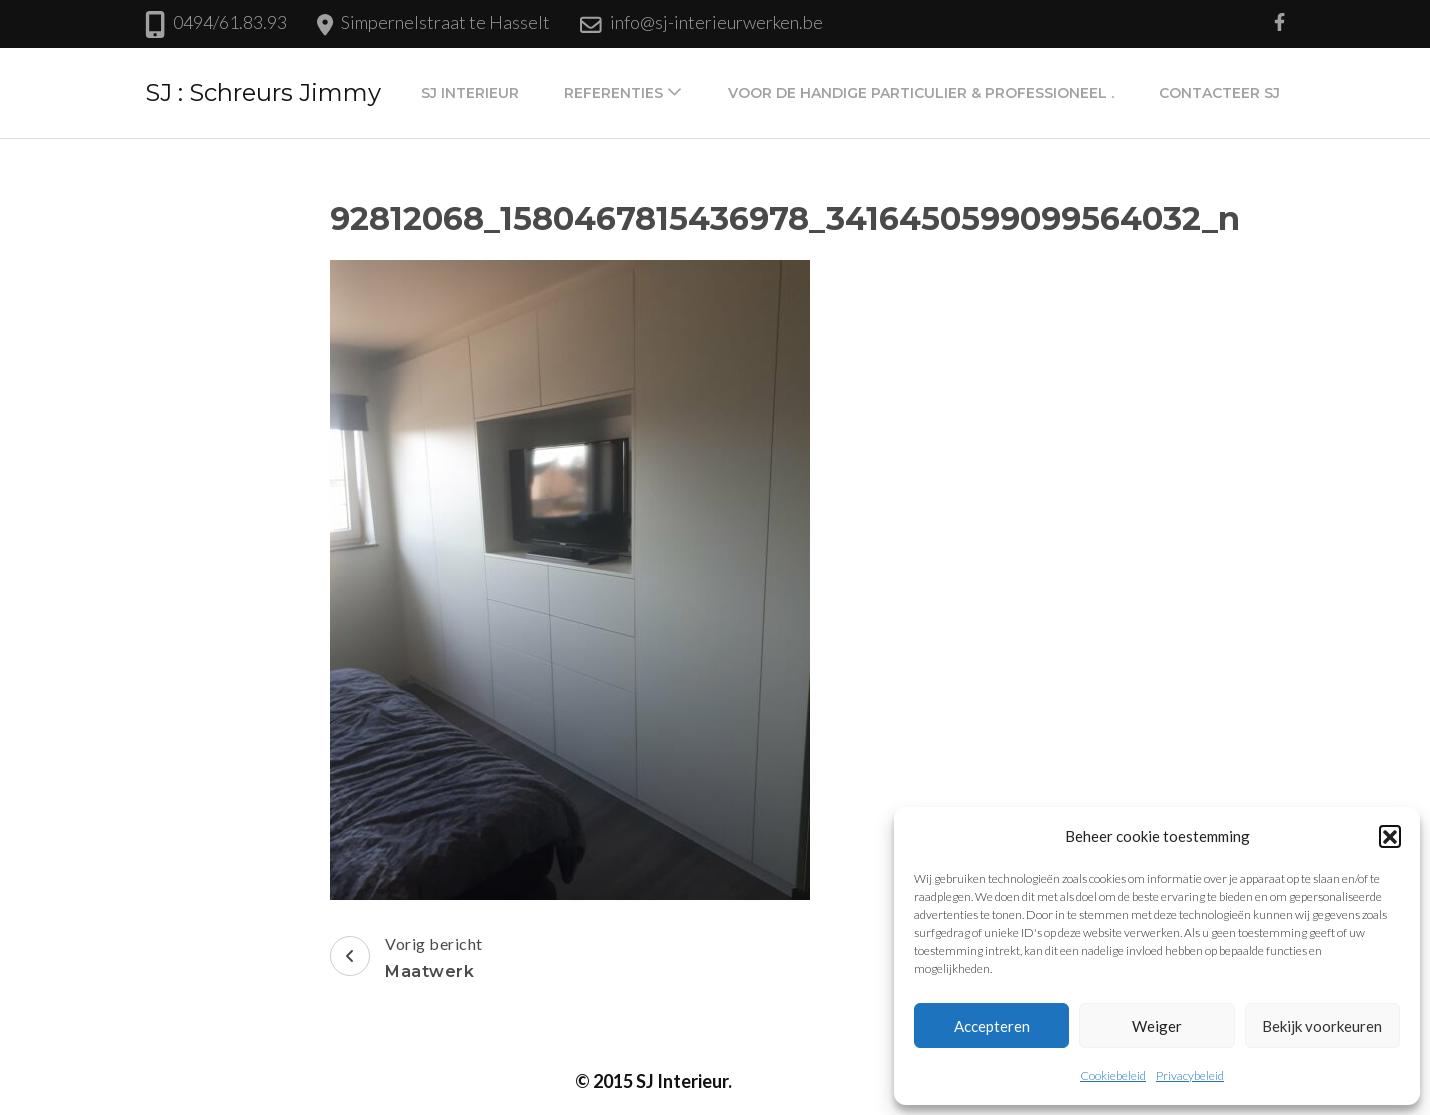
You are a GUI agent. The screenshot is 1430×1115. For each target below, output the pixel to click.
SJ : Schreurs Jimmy (263, 92)
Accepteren (992, 1026)
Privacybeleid (1190, 1075)
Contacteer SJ (1219, 93)
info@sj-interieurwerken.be (716, 22)
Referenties (613, 93)
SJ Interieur (470, 93)
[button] (1390, 836)
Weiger (1157, 1026)
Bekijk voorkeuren (1322, 1026)
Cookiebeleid (1113, 1075)
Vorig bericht (406, 960)
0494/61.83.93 (230, 22)
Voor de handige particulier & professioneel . (921, 93)
